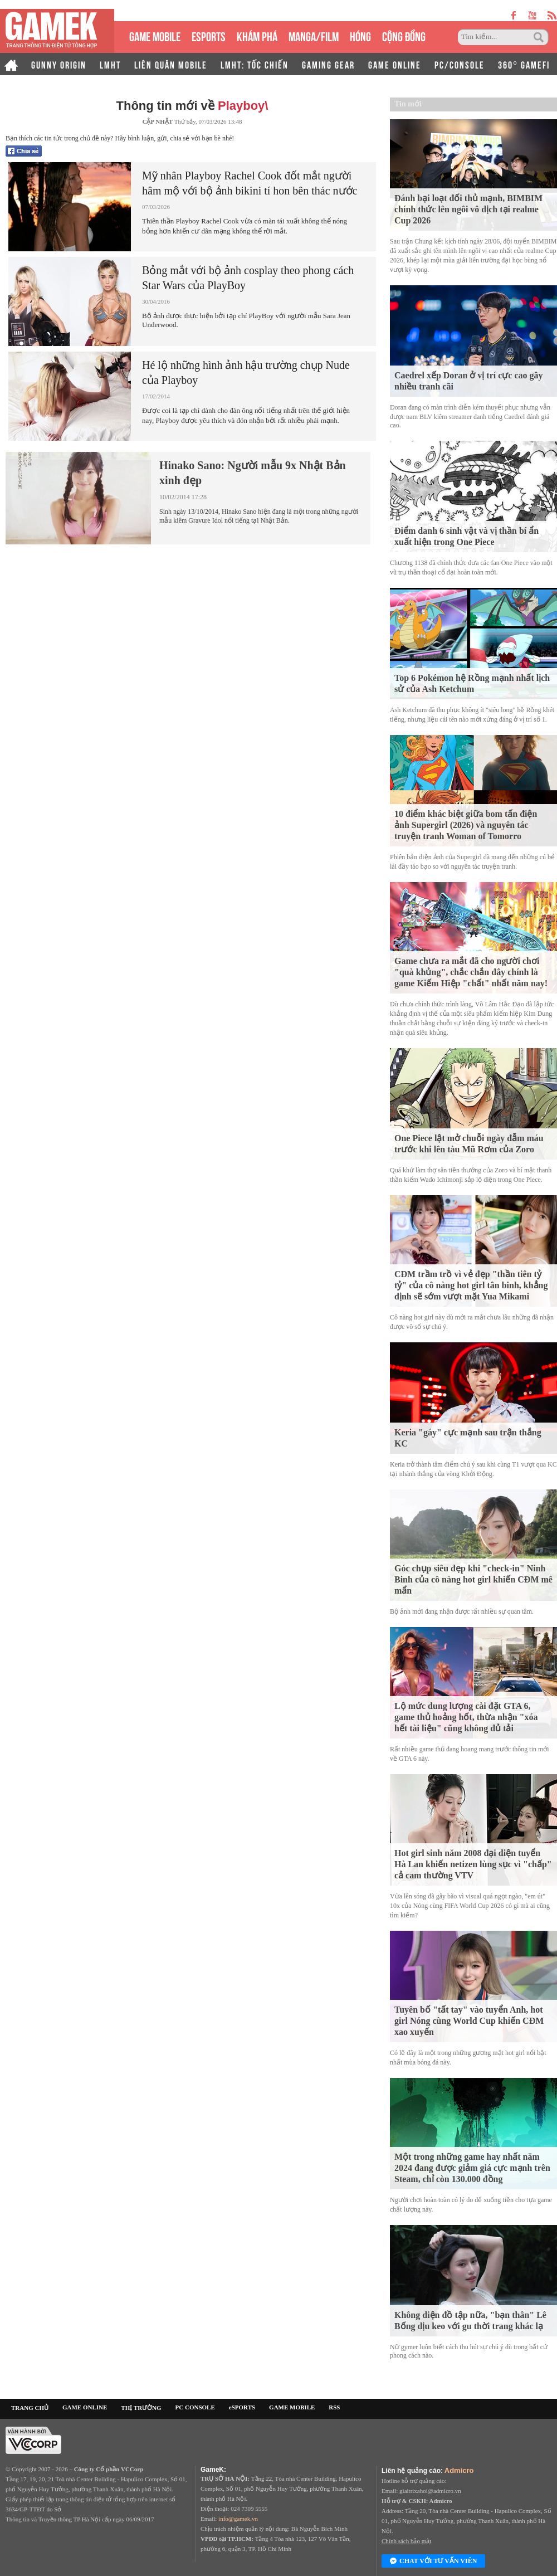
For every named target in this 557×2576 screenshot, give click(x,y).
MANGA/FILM (314, 35)
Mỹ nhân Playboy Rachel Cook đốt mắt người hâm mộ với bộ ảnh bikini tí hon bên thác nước (249, 183)
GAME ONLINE (394, 64)
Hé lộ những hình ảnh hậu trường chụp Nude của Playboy (246, 372)
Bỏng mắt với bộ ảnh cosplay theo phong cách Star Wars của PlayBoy (248, 277)
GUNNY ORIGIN (58, 64)
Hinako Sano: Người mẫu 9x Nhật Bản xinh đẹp (252, 472)
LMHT (110, 64)
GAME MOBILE (154, 35)
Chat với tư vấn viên (433, 2561)
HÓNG (360, 35)
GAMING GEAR (328, 64)
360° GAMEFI (524, 64)
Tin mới (408, 104)
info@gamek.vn (238, 2518)
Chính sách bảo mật (406, 2541)
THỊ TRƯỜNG (141, 2407)
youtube (532, 15)
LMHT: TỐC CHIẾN (255, 64)
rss (552, 15)
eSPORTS (209, 35)
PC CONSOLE (195, 2407)
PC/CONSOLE (459, 64)
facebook (514, 15)
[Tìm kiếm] (494, 37)
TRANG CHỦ (29, 2407)
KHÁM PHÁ (257, 35)
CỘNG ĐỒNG (404, 35)
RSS (334, 2407)
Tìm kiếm (540, 37)
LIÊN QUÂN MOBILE (170, 64)
